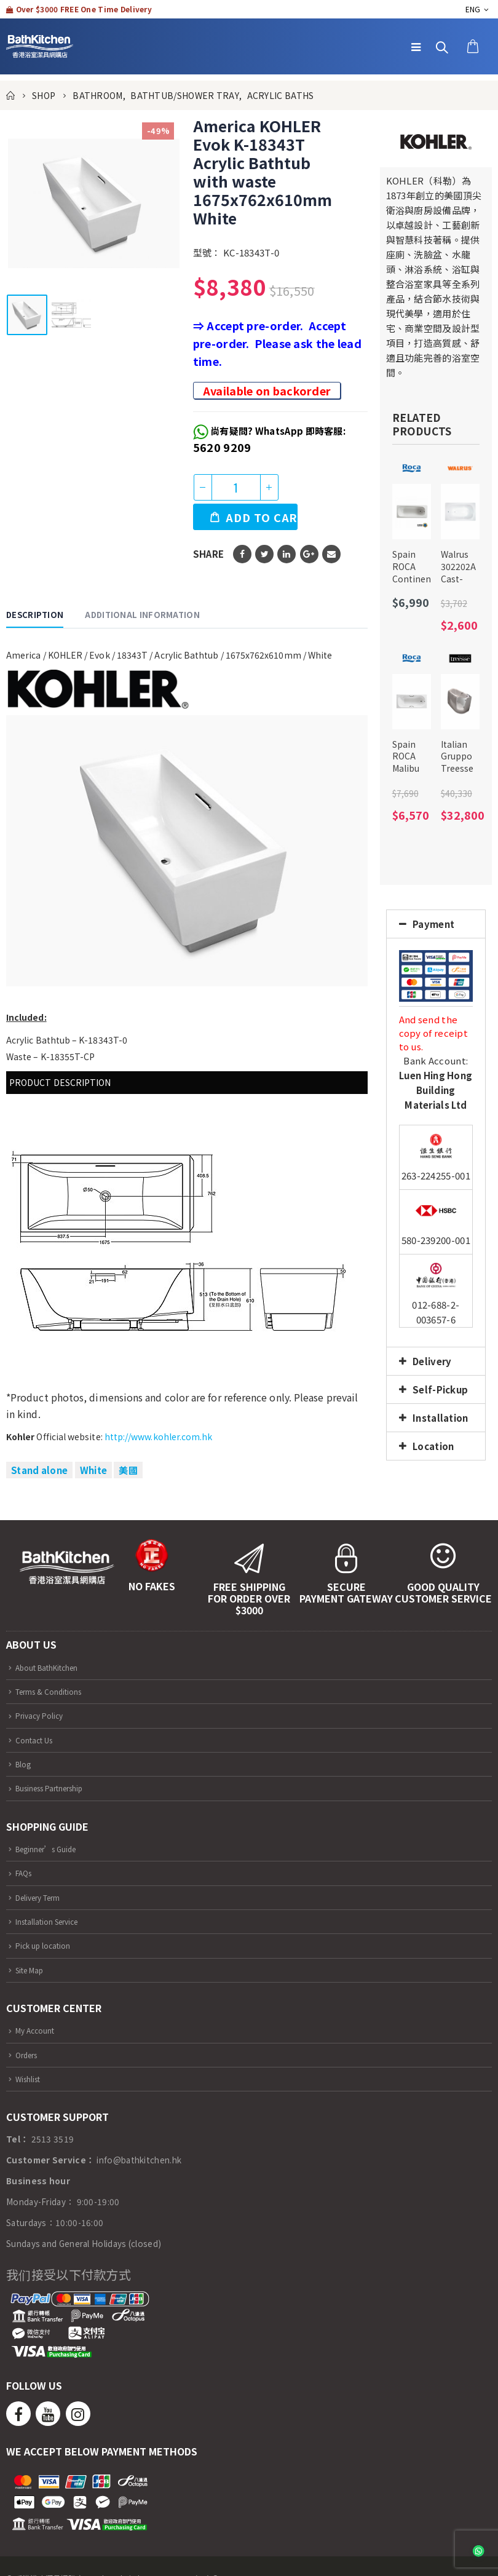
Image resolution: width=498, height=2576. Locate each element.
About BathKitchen (54, 1667)
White (94, 1470)
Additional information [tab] (142, 614)
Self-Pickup (440, 1389)
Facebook (242, 554)
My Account (39, 2030)
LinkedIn (286, 554)
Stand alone (39, 1470)
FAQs (25, 1872)
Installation (440, 1417)
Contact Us (38, 1740)
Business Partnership (58, 1787)
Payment (433, 923)
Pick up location (47, 1945)
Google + (309, 554)
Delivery (432, 1361)
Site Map (32, 1970)
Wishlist (31, 2078)
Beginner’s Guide (53, 1848)
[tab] (436, 924)
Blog (24, 1764)
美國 (128, 1470)
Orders (29, 2054)
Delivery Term (43, 1897)
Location (433, 1446)
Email (331, 554)
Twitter (264, 554)
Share (208, 553)
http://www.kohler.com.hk (159, 1436)
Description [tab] (34, 614)
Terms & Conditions (55, 1691)
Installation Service (54, 1921)
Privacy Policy (43, 1715)
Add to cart (262, 517)
